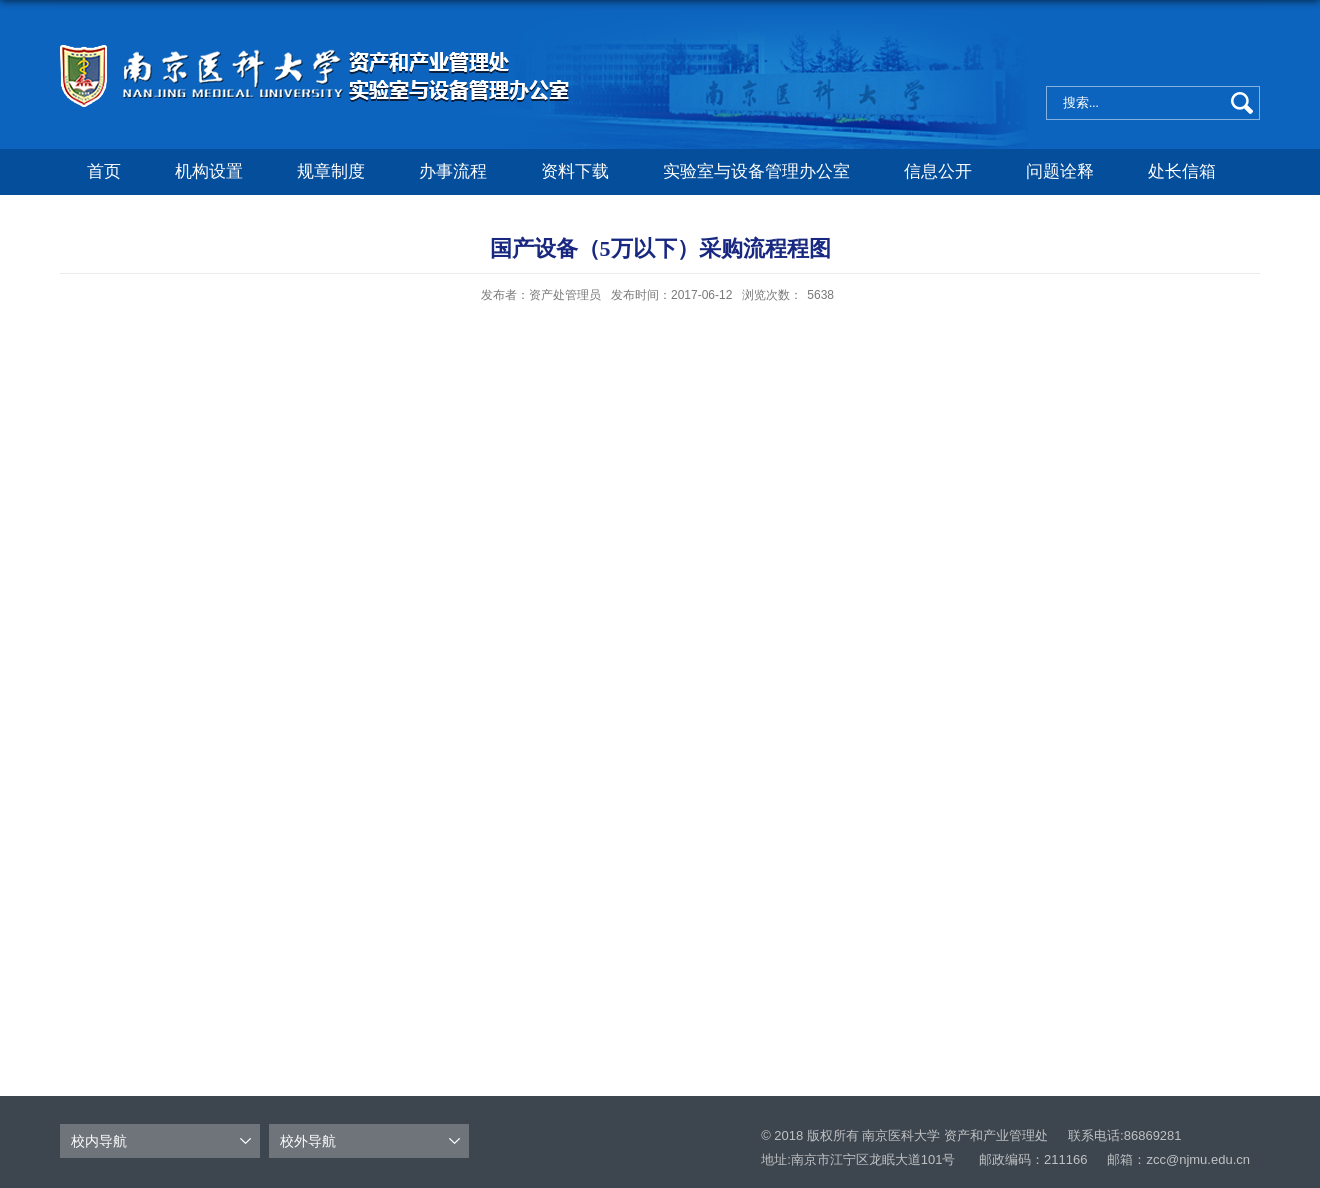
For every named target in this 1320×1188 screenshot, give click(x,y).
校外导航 (308, 1141)
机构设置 (209, 171)
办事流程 (453, 171)
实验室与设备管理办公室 (756, 171)
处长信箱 (1182, 171)
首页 (104, 171)
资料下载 (575, 171)
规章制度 (331, 171)
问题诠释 (1060, 171)
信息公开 (938, 171)
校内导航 (99, 1141)
